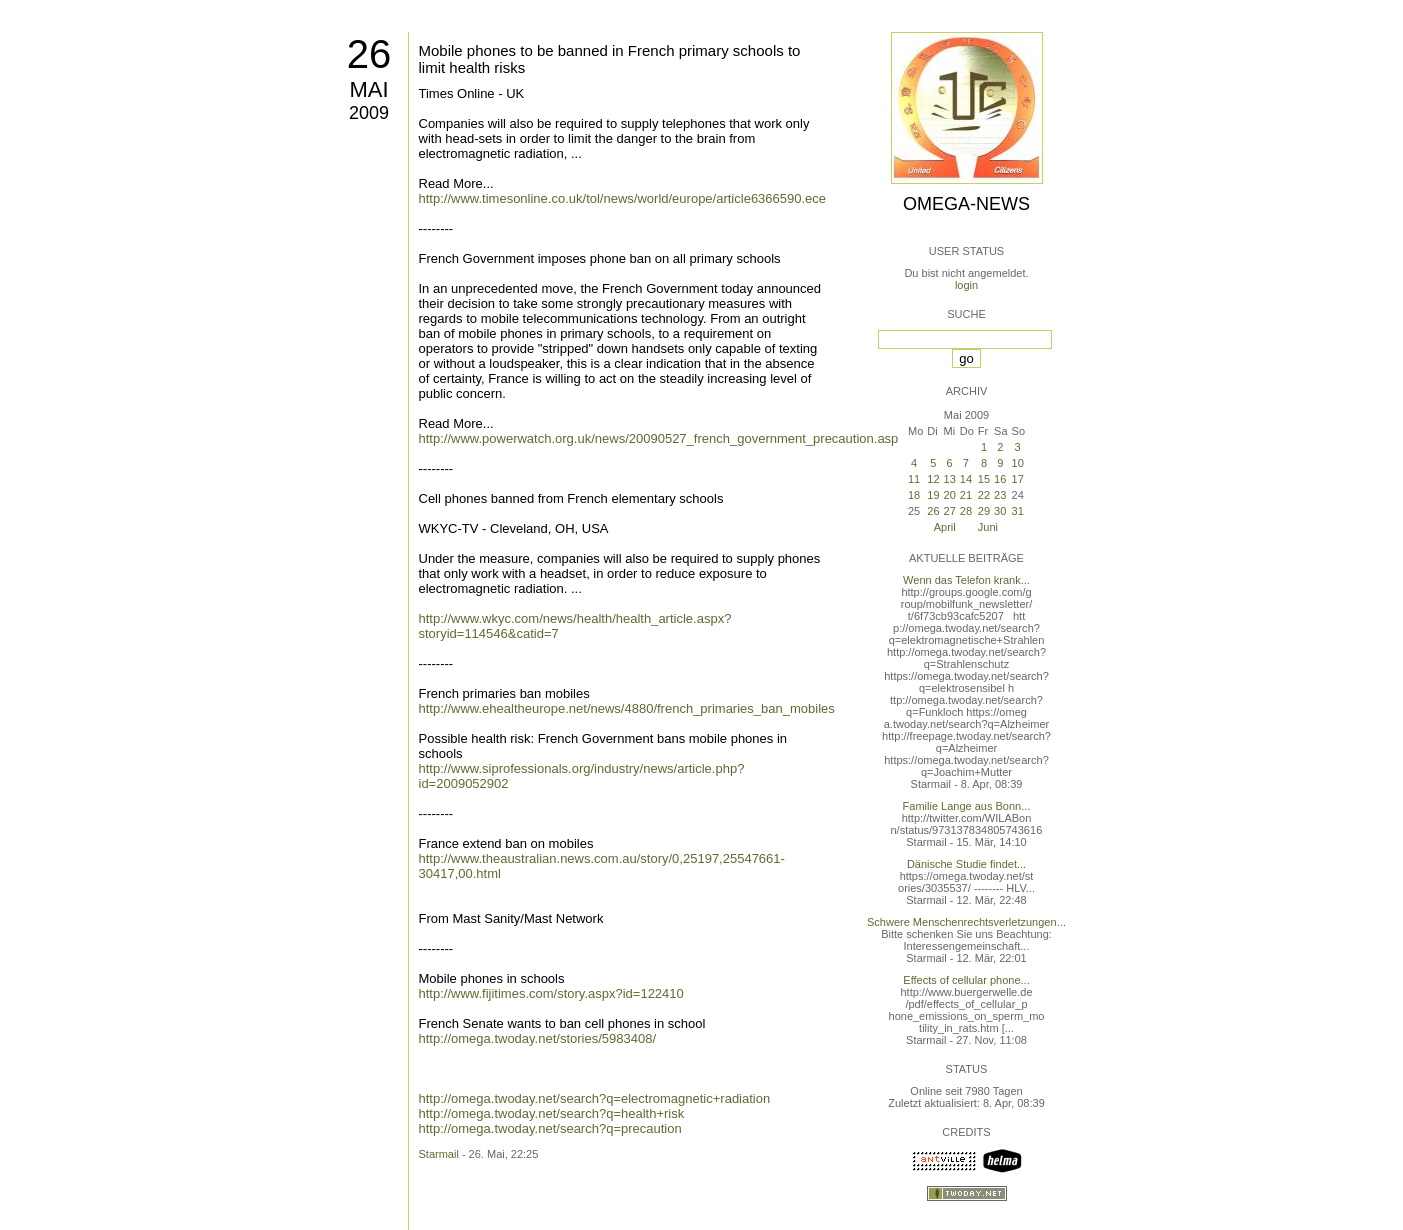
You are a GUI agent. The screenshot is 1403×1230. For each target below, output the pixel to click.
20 (950, 495)
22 (984, 495)
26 (369, 54)
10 (1018, 463)
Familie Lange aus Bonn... (967, 806)
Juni (988, 527)
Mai (368, 89)
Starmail (439, 1154)
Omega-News (966, 204)
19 (933, 495)
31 (1018, 511)
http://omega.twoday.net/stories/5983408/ (538, 1038)
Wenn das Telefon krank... (966, 580)
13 (950, 479)
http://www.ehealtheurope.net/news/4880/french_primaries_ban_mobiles (627, 708)
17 (1018, 479)
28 (966, 511)
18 (914, 495)
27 (950, 511)
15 (984, 479)
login (966, 285)
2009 (369, 113)
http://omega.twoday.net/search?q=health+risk (552, 1113)
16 (1000, 479)
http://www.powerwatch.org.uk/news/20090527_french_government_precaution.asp (659, 438)
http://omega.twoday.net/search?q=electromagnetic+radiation (595, 1098)
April (945, 527)
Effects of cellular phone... (966, 980)
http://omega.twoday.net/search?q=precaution (550, 1128)
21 (966, 495)
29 (984, 511)
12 (933, 479)
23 (1000, 495)
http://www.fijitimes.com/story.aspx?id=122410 (551, 993)
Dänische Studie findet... (966, 864)
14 (966, 479)
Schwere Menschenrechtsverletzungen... (966, 922)
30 (1000, 511)
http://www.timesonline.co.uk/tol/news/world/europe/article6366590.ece (623, 198)
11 (914, 479)
